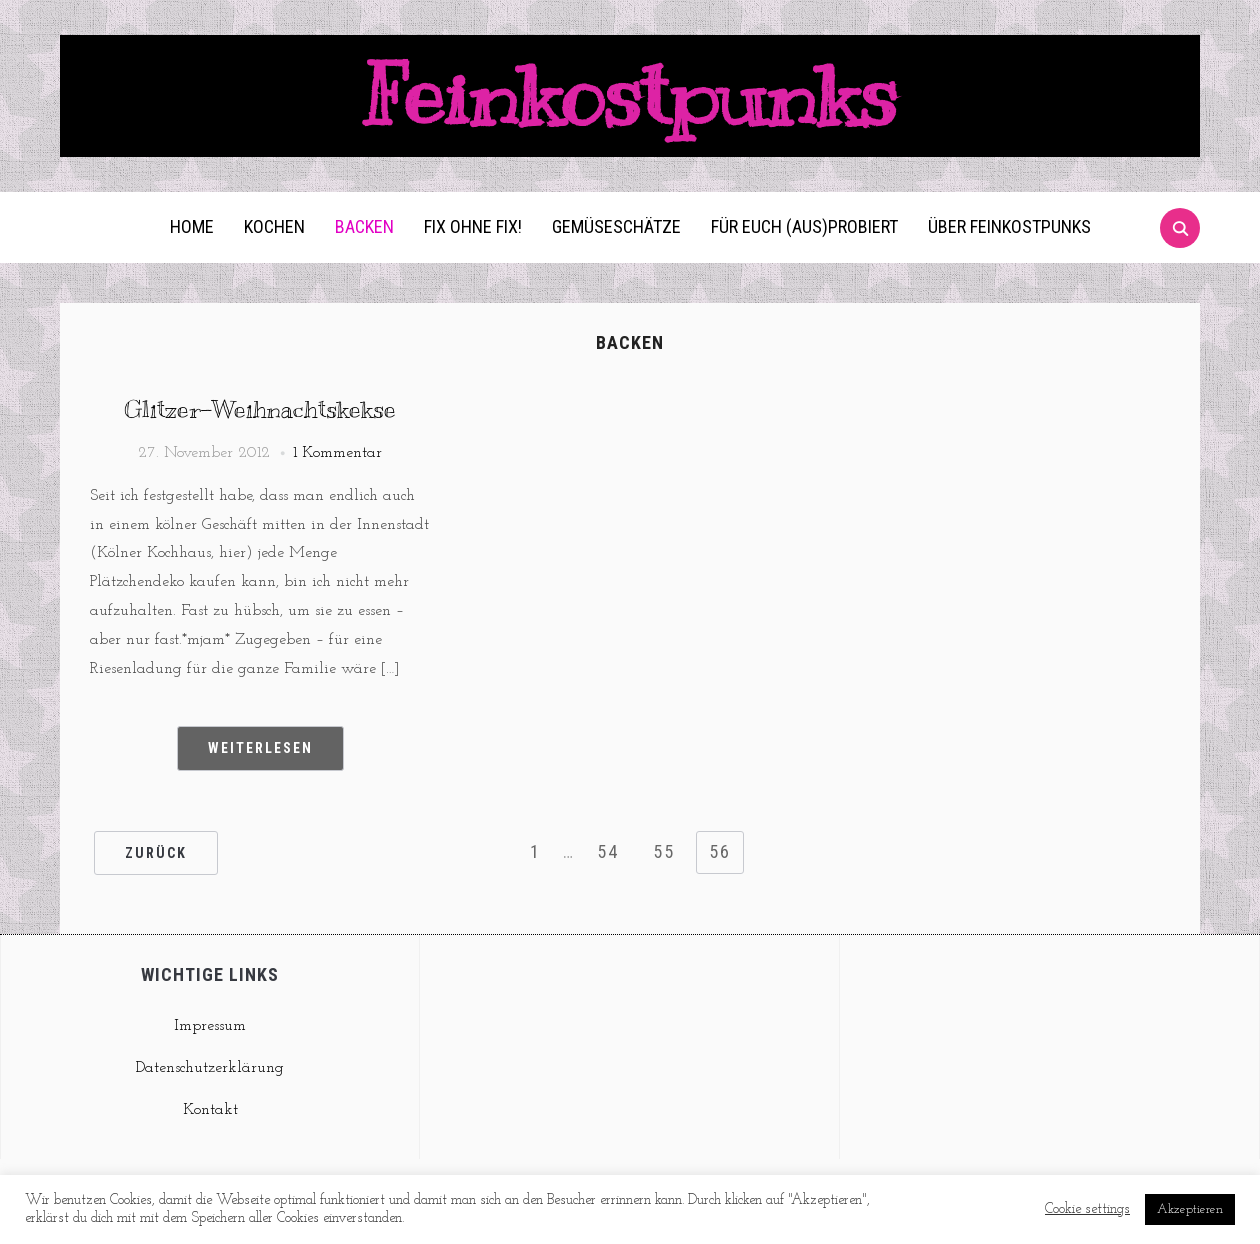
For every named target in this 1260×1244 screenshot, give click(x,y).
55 (664, 851)
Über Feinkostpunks (1009, 226)
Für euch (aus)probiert (804, 226)
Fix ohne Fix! (473, 226)
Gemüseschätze (616, 226)
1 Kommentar (337, 453)
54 (608, 851)
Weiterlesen (260, 748)
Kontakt (210, 1110)
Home (192, 226)
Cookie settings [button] (1087, 1209)
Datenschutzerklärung (210, 1068)
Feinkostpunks (630, 95)
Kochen (274, 226)
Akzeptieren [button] (1190, 1209)
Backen (364, 226)
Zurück (156, 853)
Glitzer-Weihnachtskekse (260, 409)
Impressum (210, 1026)
